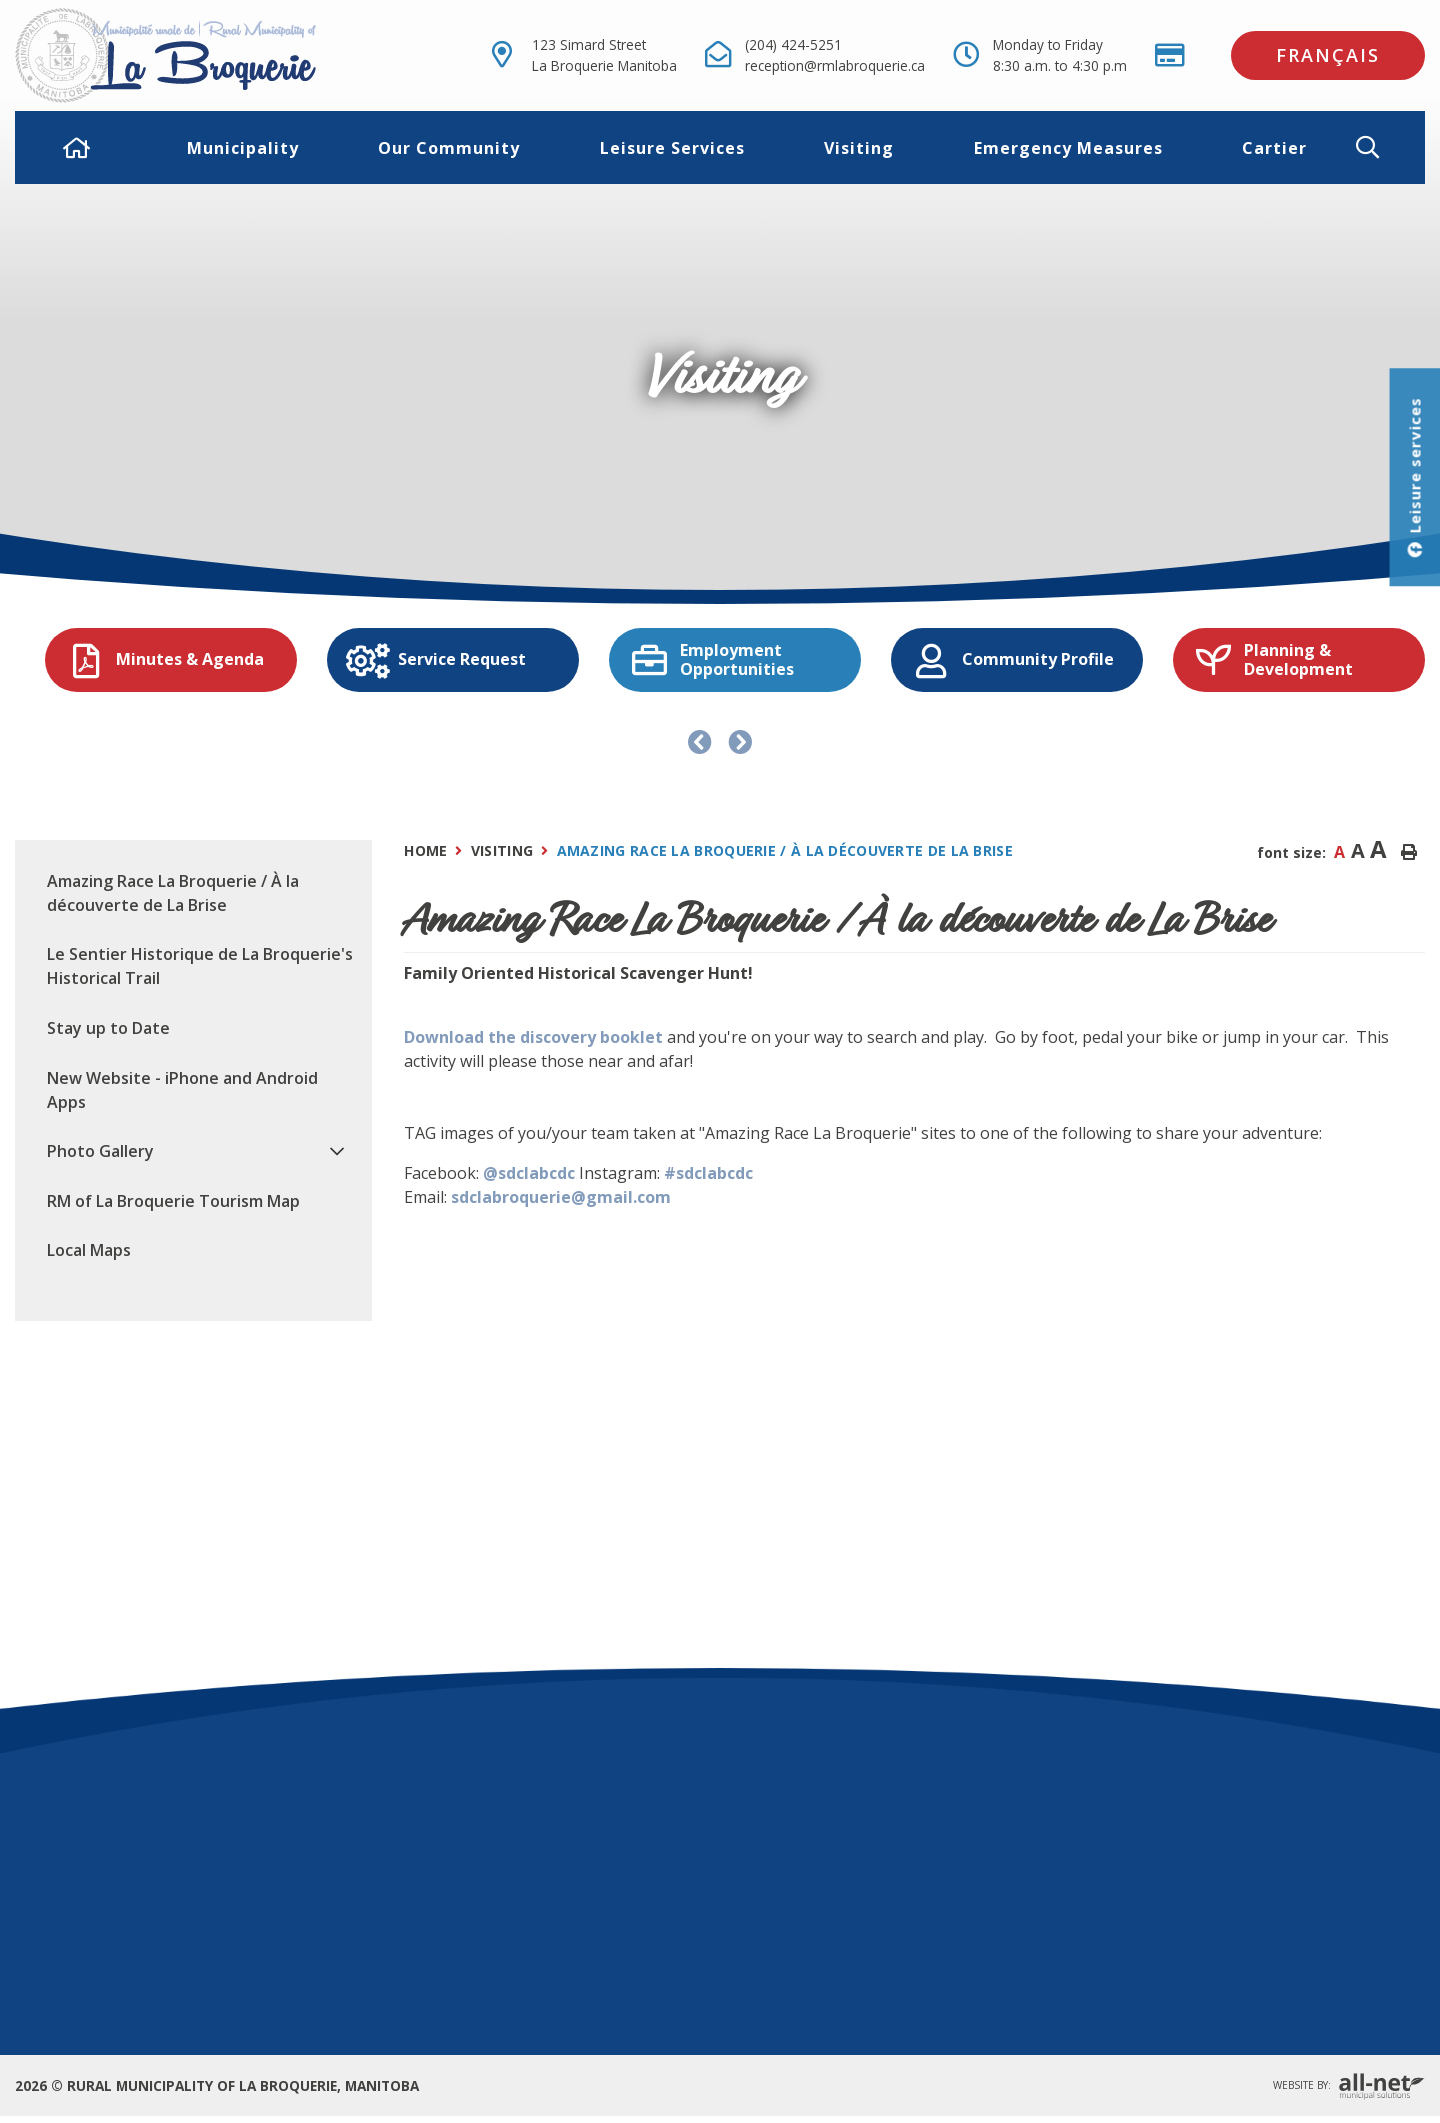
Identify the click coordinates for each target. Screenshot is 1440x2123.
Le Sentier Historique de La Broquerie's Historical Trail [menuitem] (200, 966)
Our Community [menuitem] (449, 148)
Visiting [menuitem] (859, 148)
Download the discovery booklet (533, 1037)
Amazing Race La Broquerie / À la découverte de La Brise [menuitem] (173, 893)
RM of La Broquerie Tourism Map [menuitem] (173, 1201)
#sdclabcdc (708, 1173)
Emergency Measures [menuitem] (1068, 148)
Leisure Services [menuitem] (672, 148)
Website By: (1349, 2086)
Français (1328, 55)
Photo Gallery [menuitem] (100, 1151)
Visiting (502, 850)
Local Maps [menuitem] (89, 1250)
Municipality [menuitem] (243, 148)
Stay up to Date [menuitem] (108, 1028)
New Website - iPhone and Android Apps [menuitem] (182, 1090)
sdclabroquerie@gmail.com (561, 1197)
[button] (1383, 147)
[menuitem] (77, 148)
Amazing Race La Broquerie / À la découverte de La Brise (785, 850)
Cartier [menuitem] (1274, 148)
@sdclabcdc (529, 1173)
